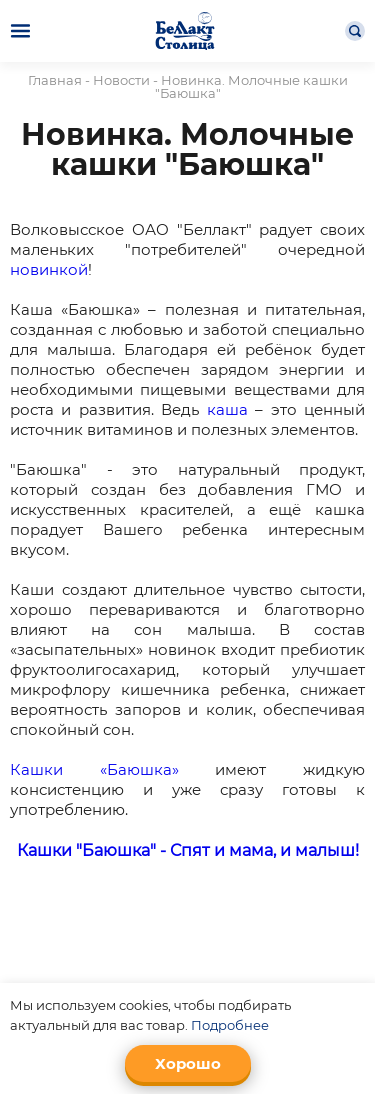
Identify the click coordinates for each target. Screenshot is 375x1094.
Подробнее (230, 1025)
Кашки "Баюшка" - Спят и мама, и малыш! (188, 850)
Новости (121, 80)
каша (227, 409)
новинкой (49, 269)
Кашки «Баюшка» (94, 769)
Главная (55, 80)
